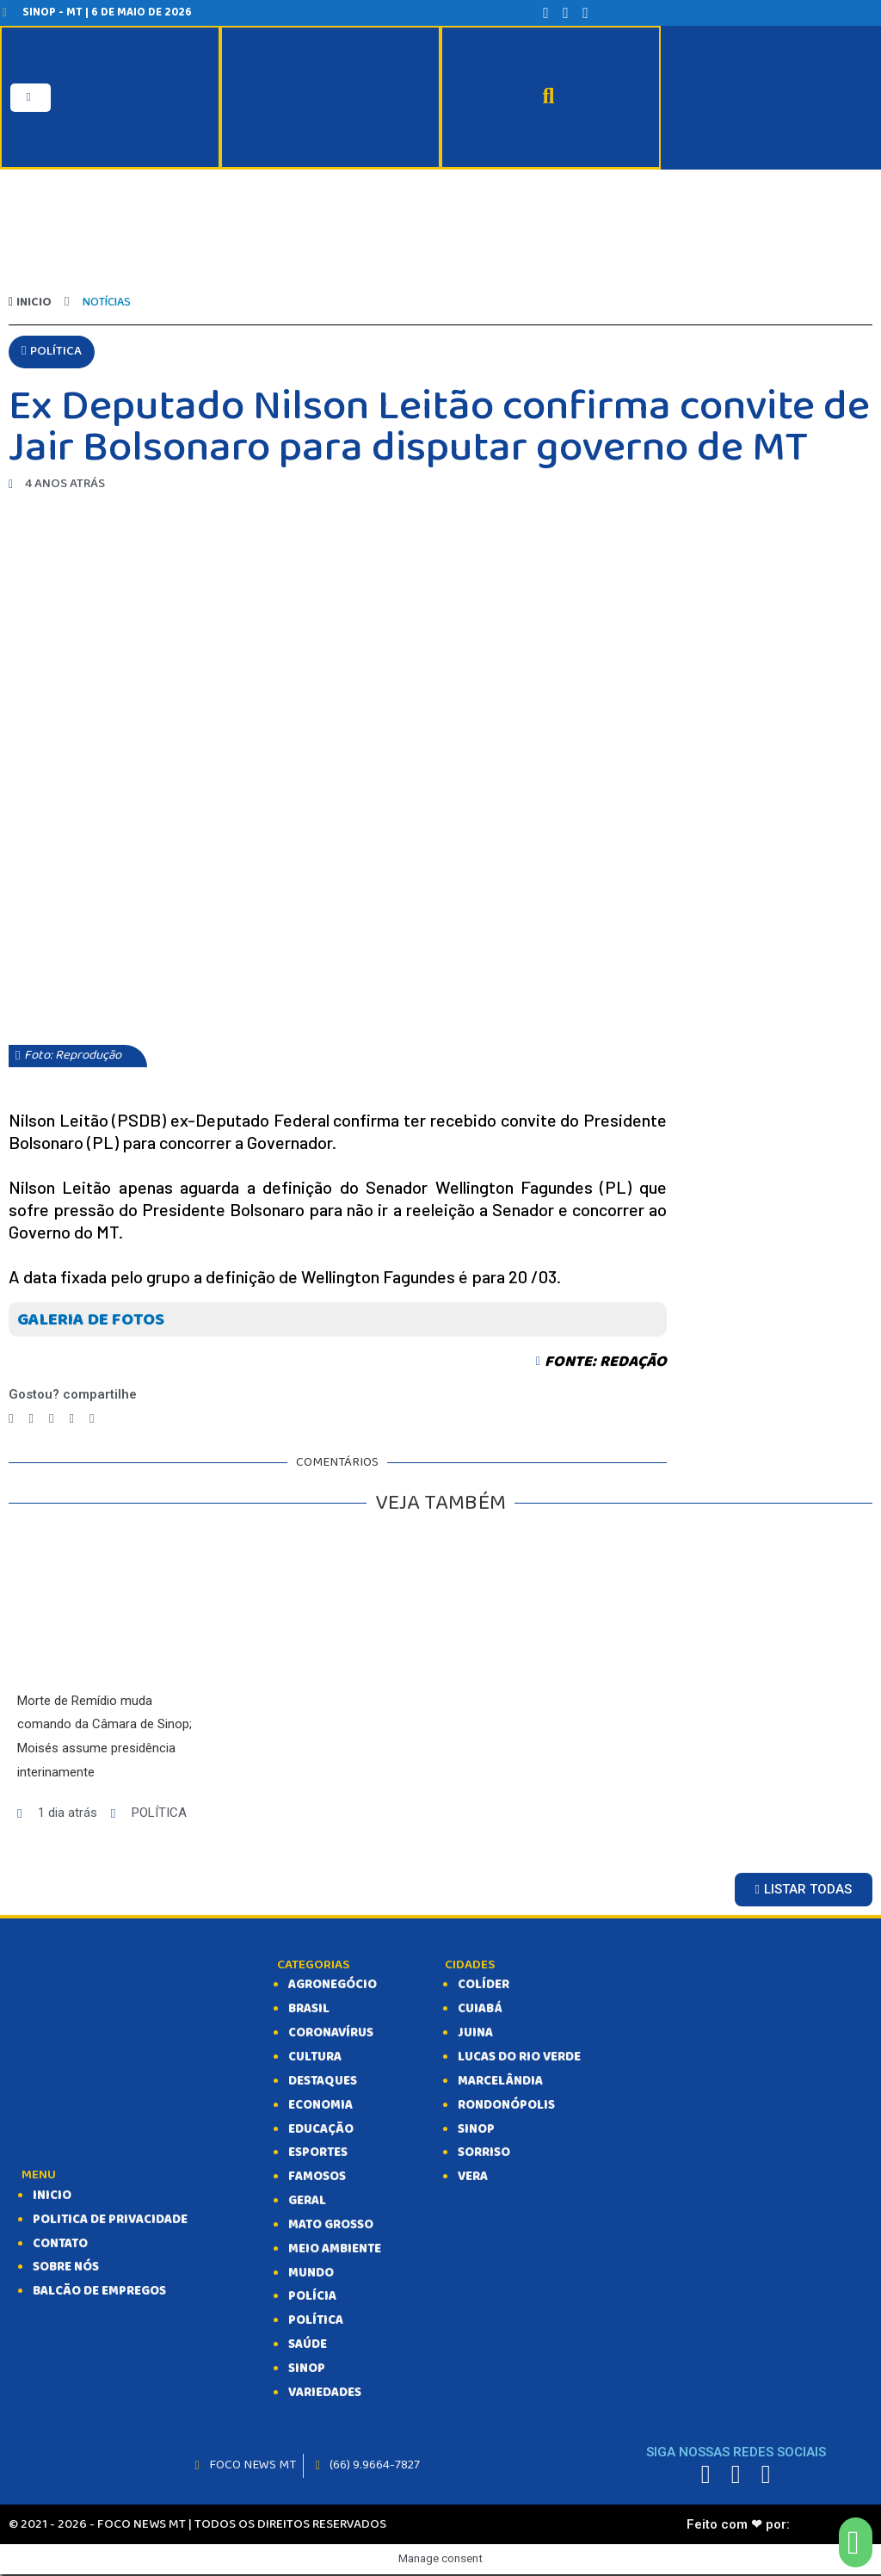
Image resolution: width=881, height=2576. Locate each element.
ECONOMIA (320, 2107)
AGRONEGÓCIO (332, 1986)
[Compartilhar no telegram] (51, 1420)
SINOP (306, 2370)
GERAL (307, 2202)
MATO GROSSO (330, 2226)
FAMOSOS (317, 2178)
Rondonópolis (506, 2107)
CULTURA (315, 2058)
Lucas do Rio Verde (520, 2058)
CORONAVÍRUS (331, 2034)
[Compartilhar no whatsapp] (71, 1420)
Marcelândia (500, 2083)
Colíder (483, 1986)
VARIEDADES (325, 2394)
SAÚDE (307, 2346)
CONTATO (60, 2244)
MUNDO (311, 2274)
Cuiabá (480, 2010)
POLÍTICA (315, 2322)
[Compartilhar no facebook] (11, 1420)
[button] (52, 353)
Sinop (476, 2130)
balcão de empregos (99, 2293)
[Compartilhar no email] (91, 1420)
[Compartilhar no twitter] (30, 1420)
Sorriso (484, 2154)
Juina (475, 2034)
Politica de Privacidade (110, 2221)
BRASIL (309, 2010)
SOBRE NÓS (66, 2268)
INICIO (52, 2197)
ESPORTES (318, 2154)
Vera (473, 2178)
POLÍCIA (312, 2298)
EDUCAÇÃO (321, 2130)
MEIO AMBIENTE (334, 2250)
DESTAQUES (322, 2083)
